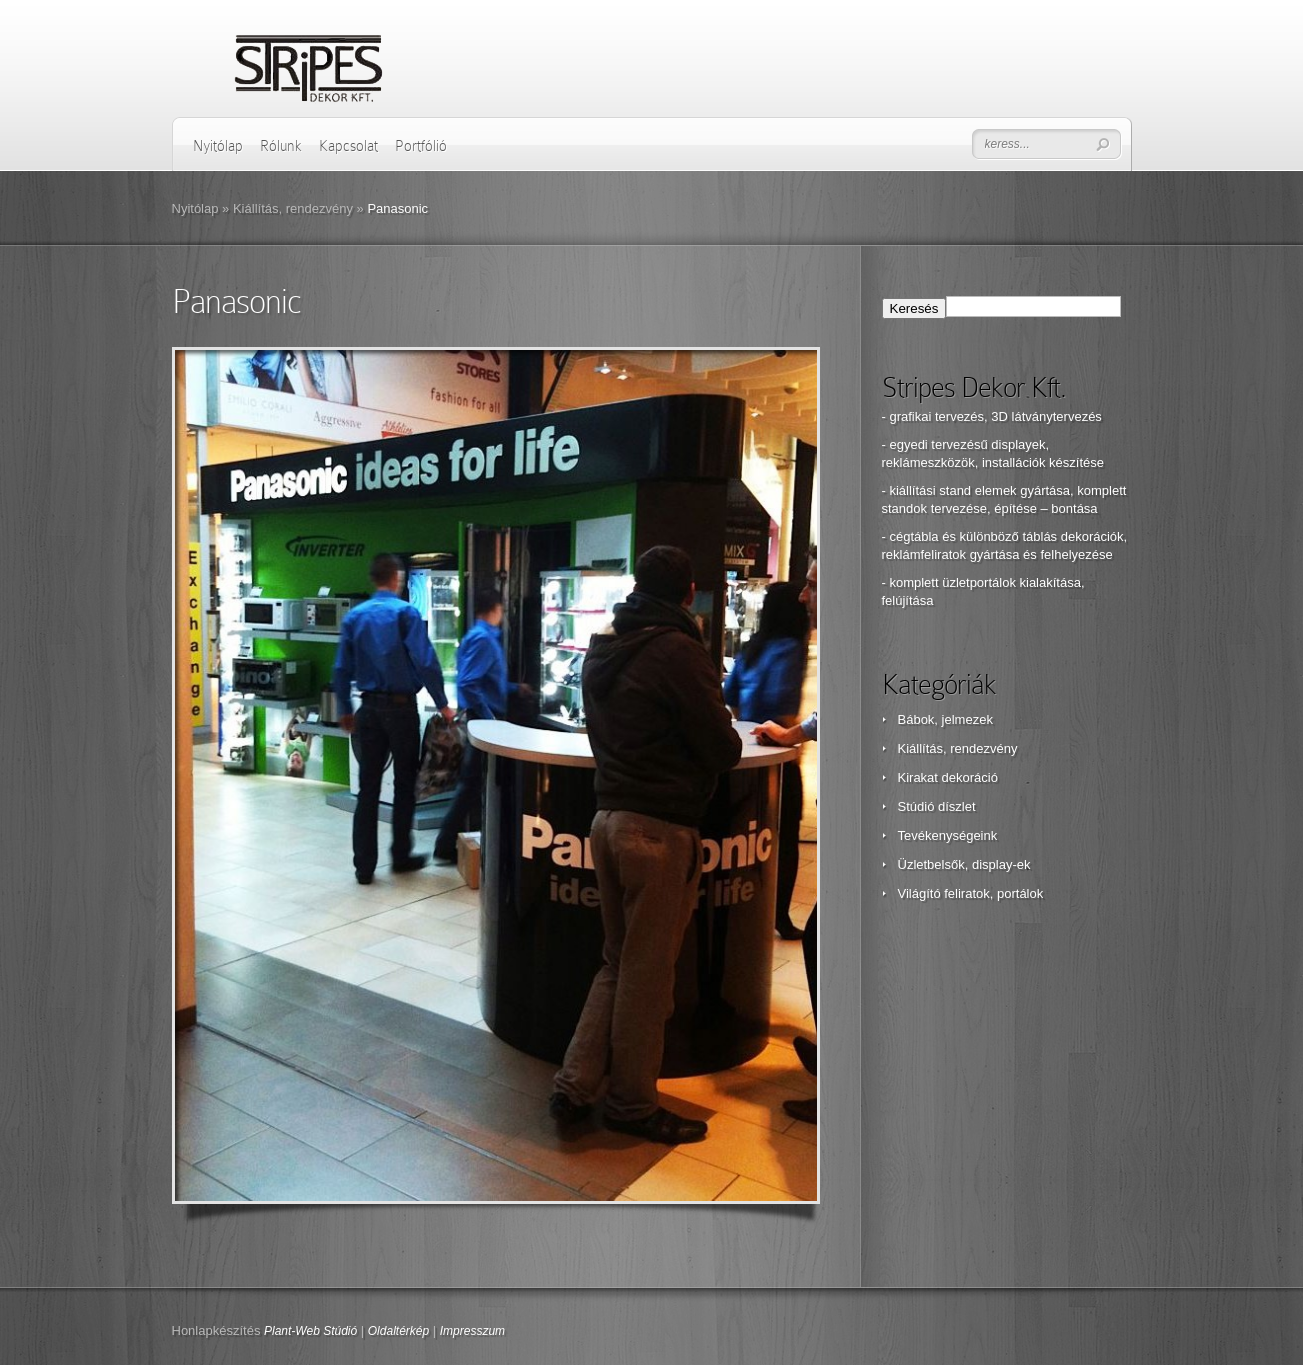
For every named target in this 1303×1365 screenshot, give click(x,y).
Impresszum (472, 1331)
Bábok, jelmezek (945, 719)
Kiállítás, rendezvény (293, 208)
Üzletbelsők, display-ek (964, 864)
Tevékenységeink (948, 835)
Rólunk (281, 146)
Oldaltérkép (398, 1331)
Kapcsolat (348, 146)
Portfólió (421, 146)
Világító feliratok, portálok (971, 893)
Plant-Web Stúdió (310, 1331)
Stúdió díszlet (937, 806)
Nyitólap (218, 146)
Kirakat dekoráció (948, 777)
